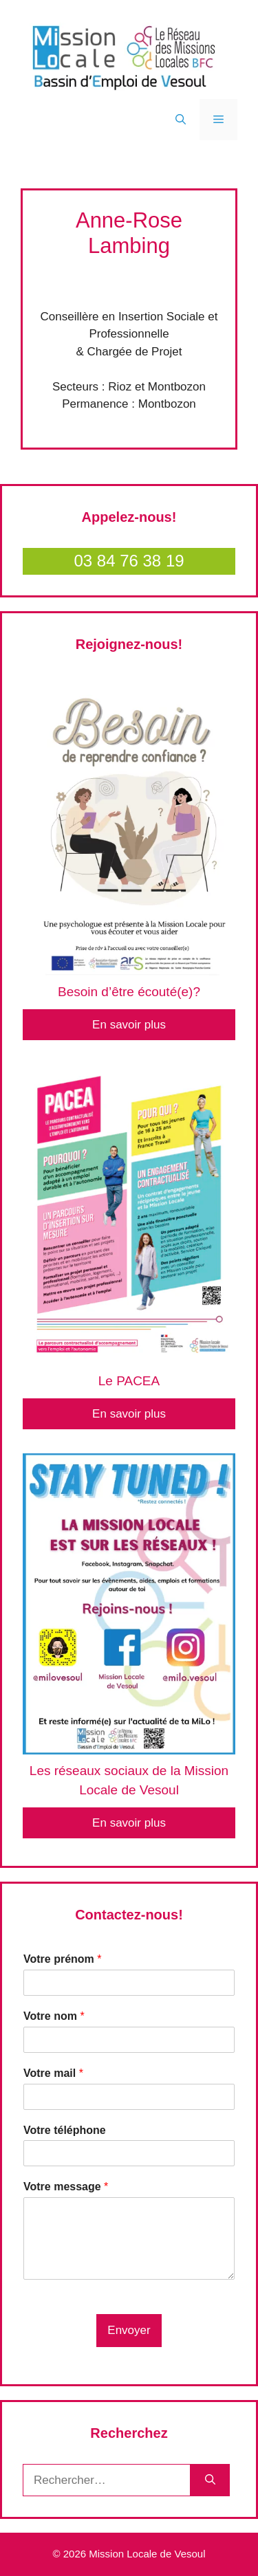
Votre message (65, 2186)
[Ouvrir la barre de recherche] (181, 119)
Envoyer (128, 2330)
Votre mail (53, 2073)
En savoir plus (129, 1024)
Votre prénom (62, 1959)
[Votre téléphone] (129, 2153)
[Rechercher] (210, 2480)
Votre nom (54, 2016)
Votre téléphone (64, 2130)
